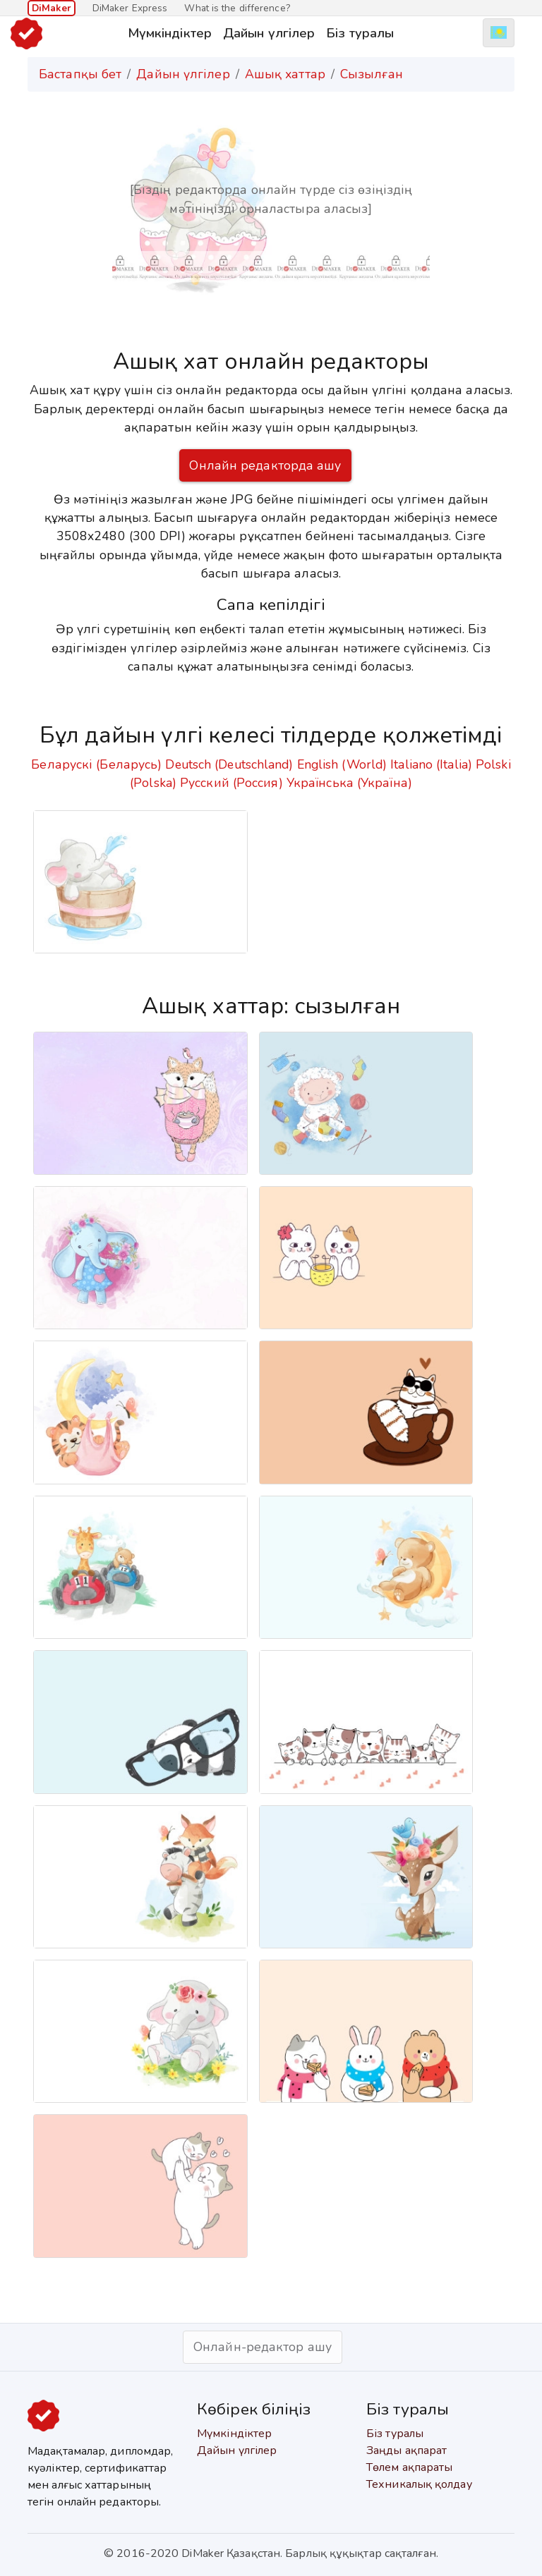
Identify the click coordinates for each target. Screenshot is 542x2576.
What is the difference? (236, 8)
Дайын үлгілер (269, 33)
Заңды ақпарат (406, 2450)
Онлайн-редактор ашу (262, 2346)
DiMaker (51, 8)
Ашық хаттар (285, 74)
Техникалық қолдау (419, 2484)
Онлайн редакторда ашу (265, 465)
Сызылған (371, 74)
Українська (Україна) (349, 782)
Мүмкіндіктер (170, 33)
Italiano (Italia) (431, 764)
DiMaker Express (130, 8)
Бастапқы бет (80, 74)
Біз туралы (360, 33)
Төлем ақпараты (409, 2467)
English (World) (342, 764)
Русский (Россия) (231, 782)
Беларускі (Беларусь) (96, 764)
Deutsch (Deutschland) (229, 764)
